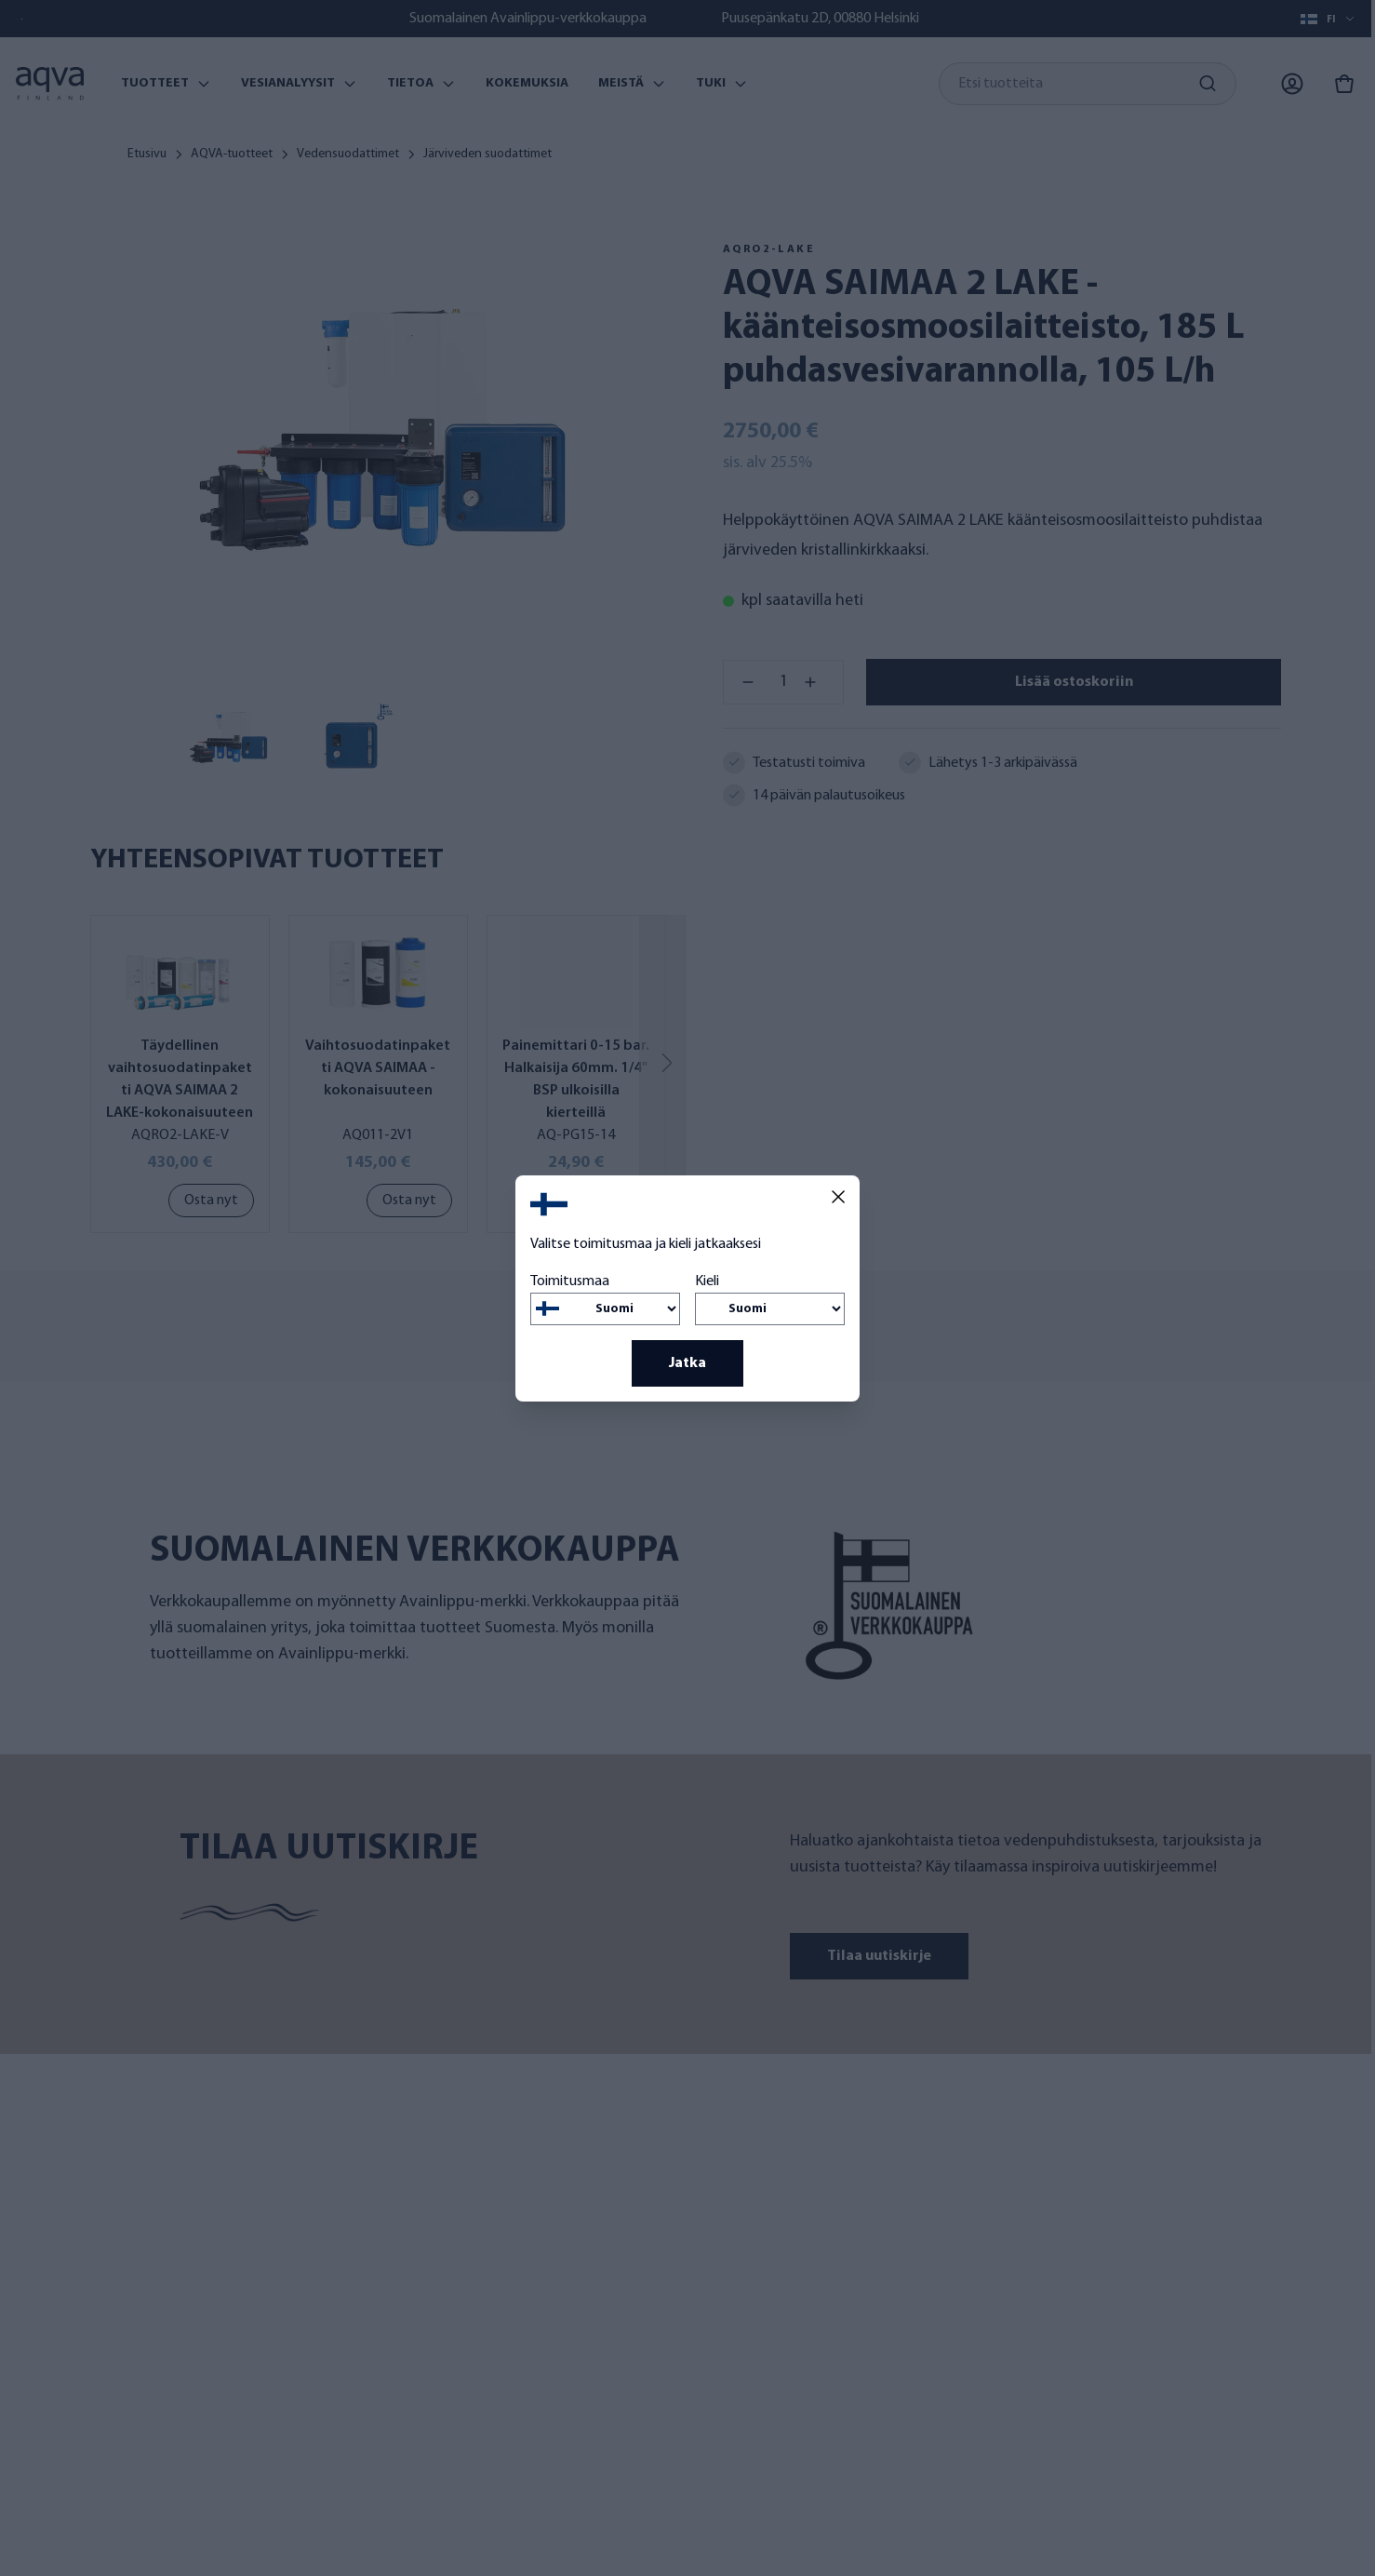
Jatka (687, 1363)
